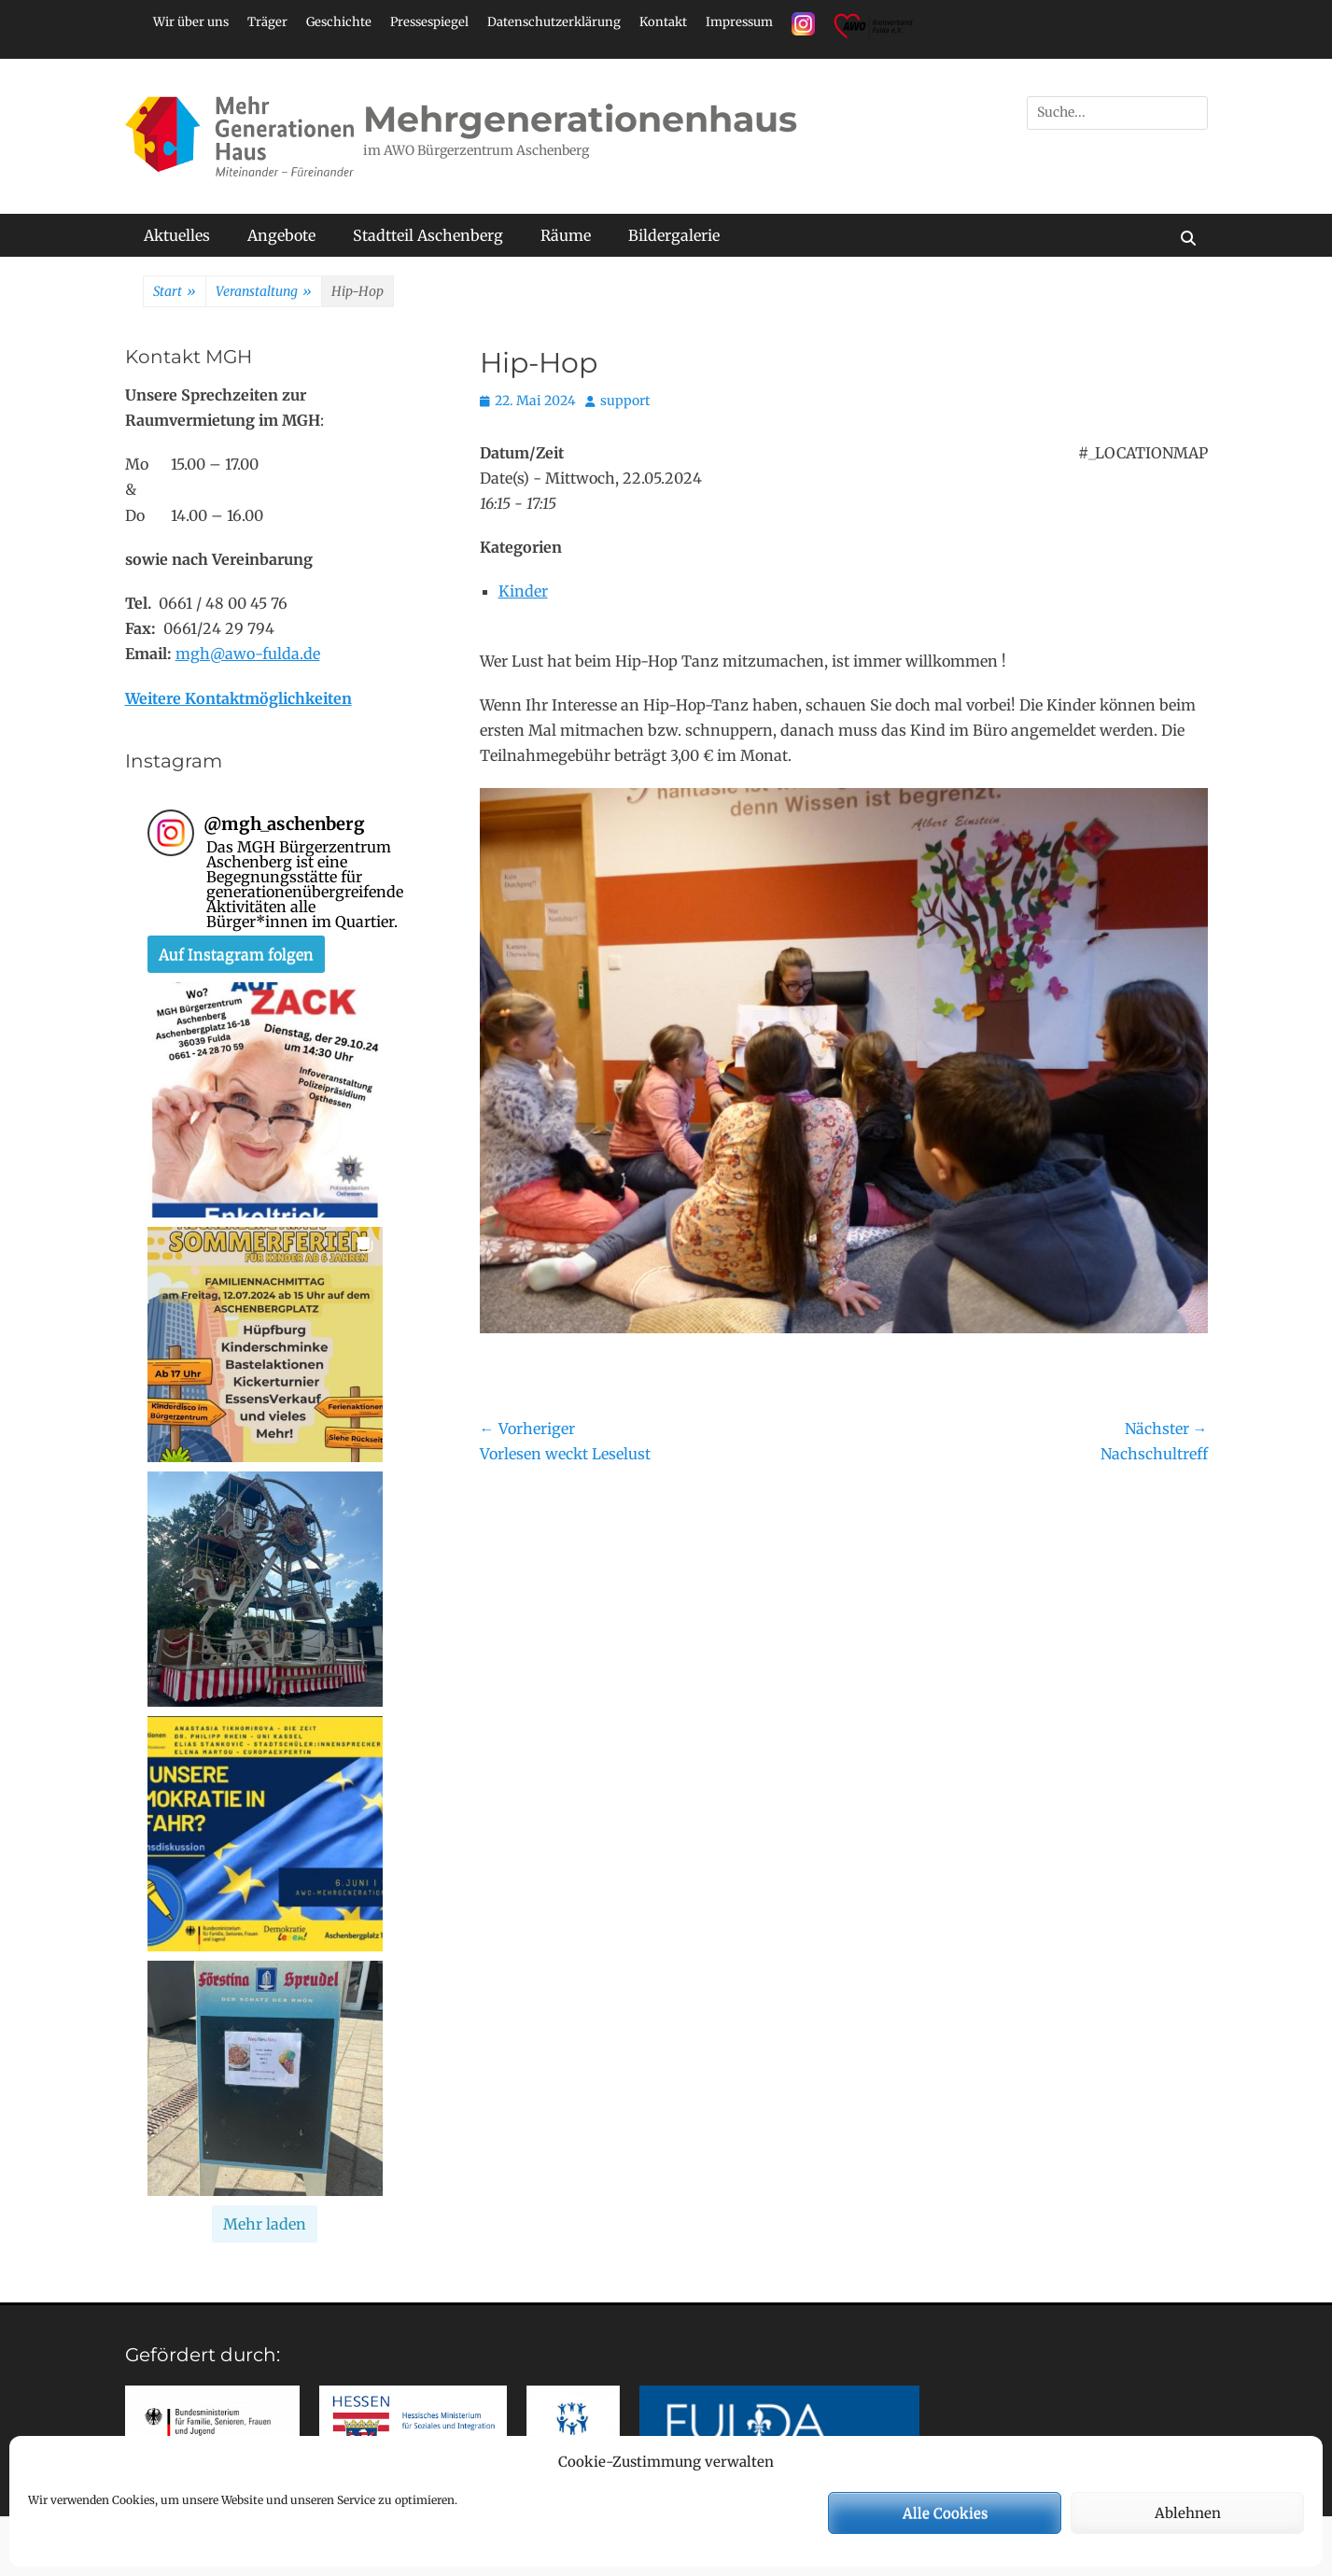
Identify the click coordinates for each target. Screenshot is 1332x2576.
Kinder (523, 591)
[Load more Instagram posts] (264, 2224)
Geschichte (339, 22)
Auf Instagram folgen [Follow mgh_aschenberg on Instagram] (236, 954)
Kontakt (663, 22)
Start (174, 292)
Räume (565, 235)
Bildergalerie (674, 235)
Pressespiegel (429, 22)
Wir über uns (191, 22)
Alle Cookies (945, 2513)
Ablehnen (1188, 2513)
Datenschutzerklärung (554, 22)
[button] (265, 1100)
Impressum (739, 22)
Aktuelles (177, 235)
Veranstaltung (264, 292)
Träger (267, 22)
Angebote (281, 235)
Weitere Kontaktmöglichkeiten (238, 698)
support (625, 400)
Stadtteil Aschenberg (428, 235)
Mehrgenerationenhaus (580, 119)
